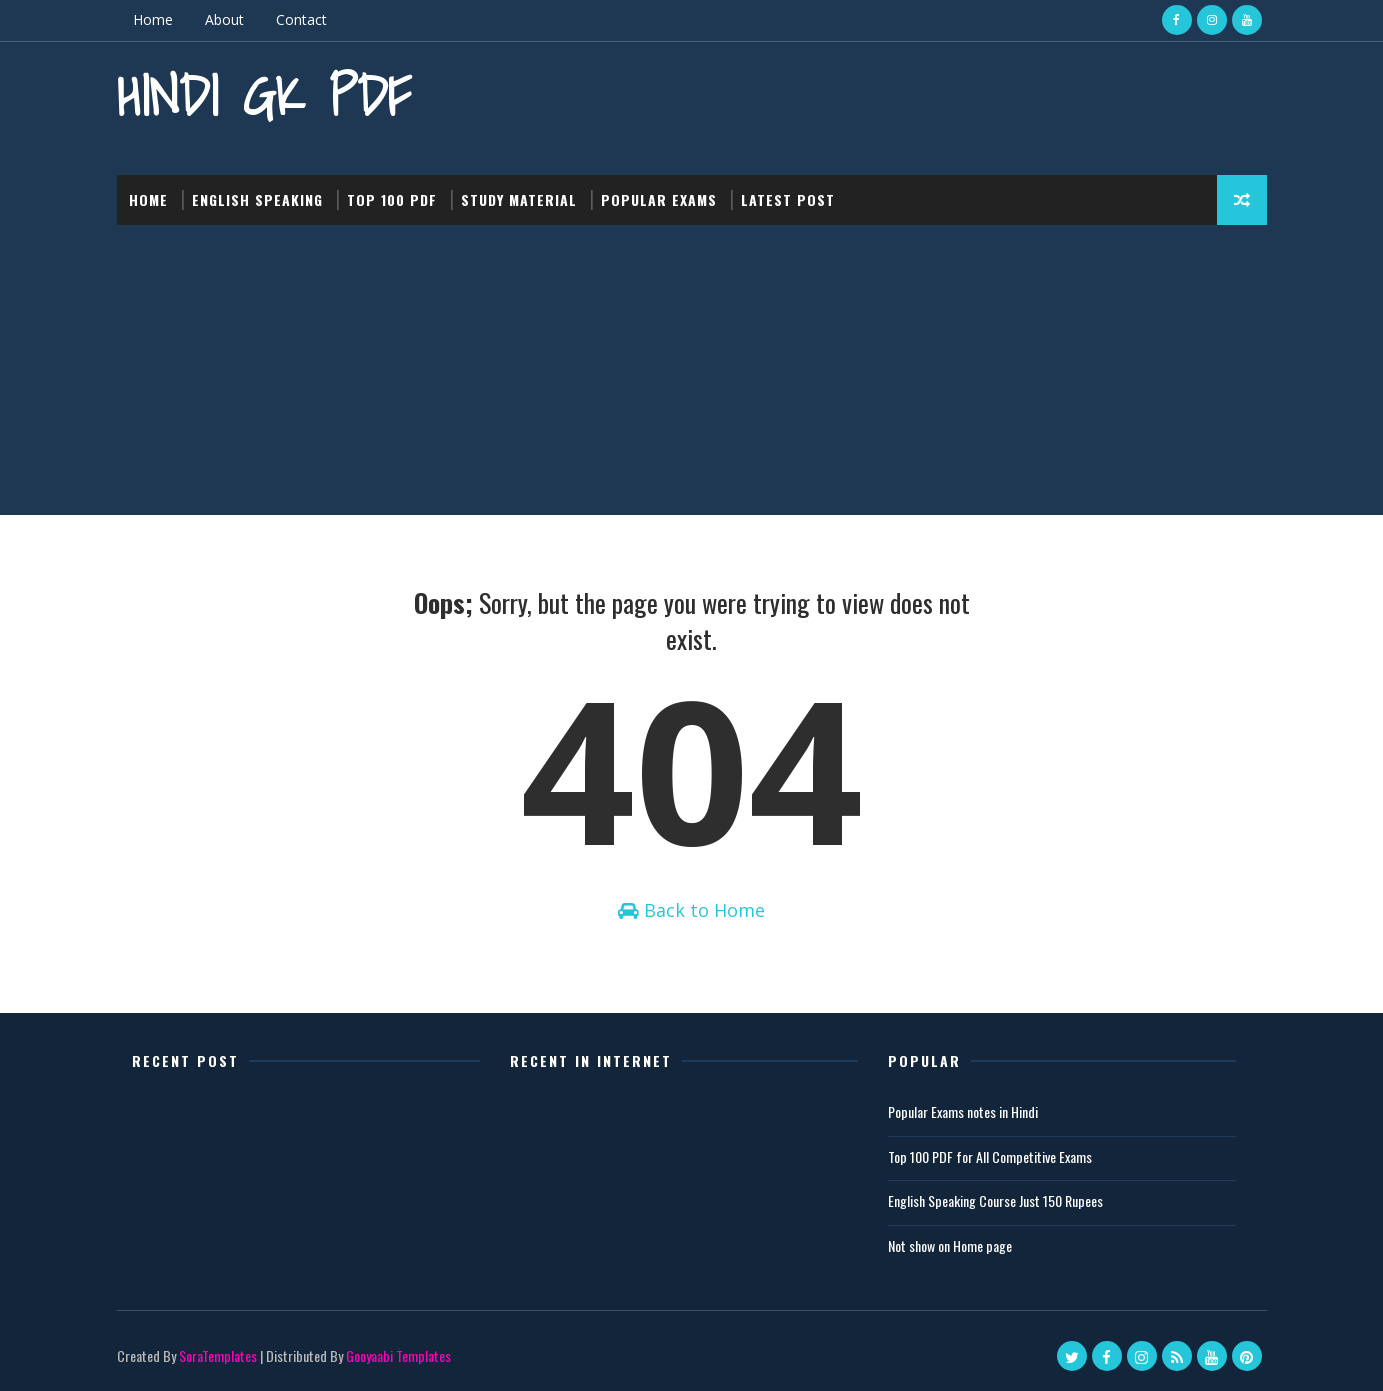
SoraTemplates (218, 1355)
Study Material (519, 199)
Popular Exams (659, 199)
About (224, 19)
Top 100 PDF (392, 199)
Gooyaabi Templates (398, 1355)
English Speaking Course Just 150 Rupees (995, 1200)
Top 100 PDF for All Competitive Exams (990, 1156)
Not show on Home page (950, 1245)
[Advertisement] (692, 375)
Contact (301, 19)
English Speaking (257, 199)
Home (153, 19)
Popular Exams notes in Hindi (963, 1111)
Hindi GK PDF (264, 95)
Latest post (788, 199)
